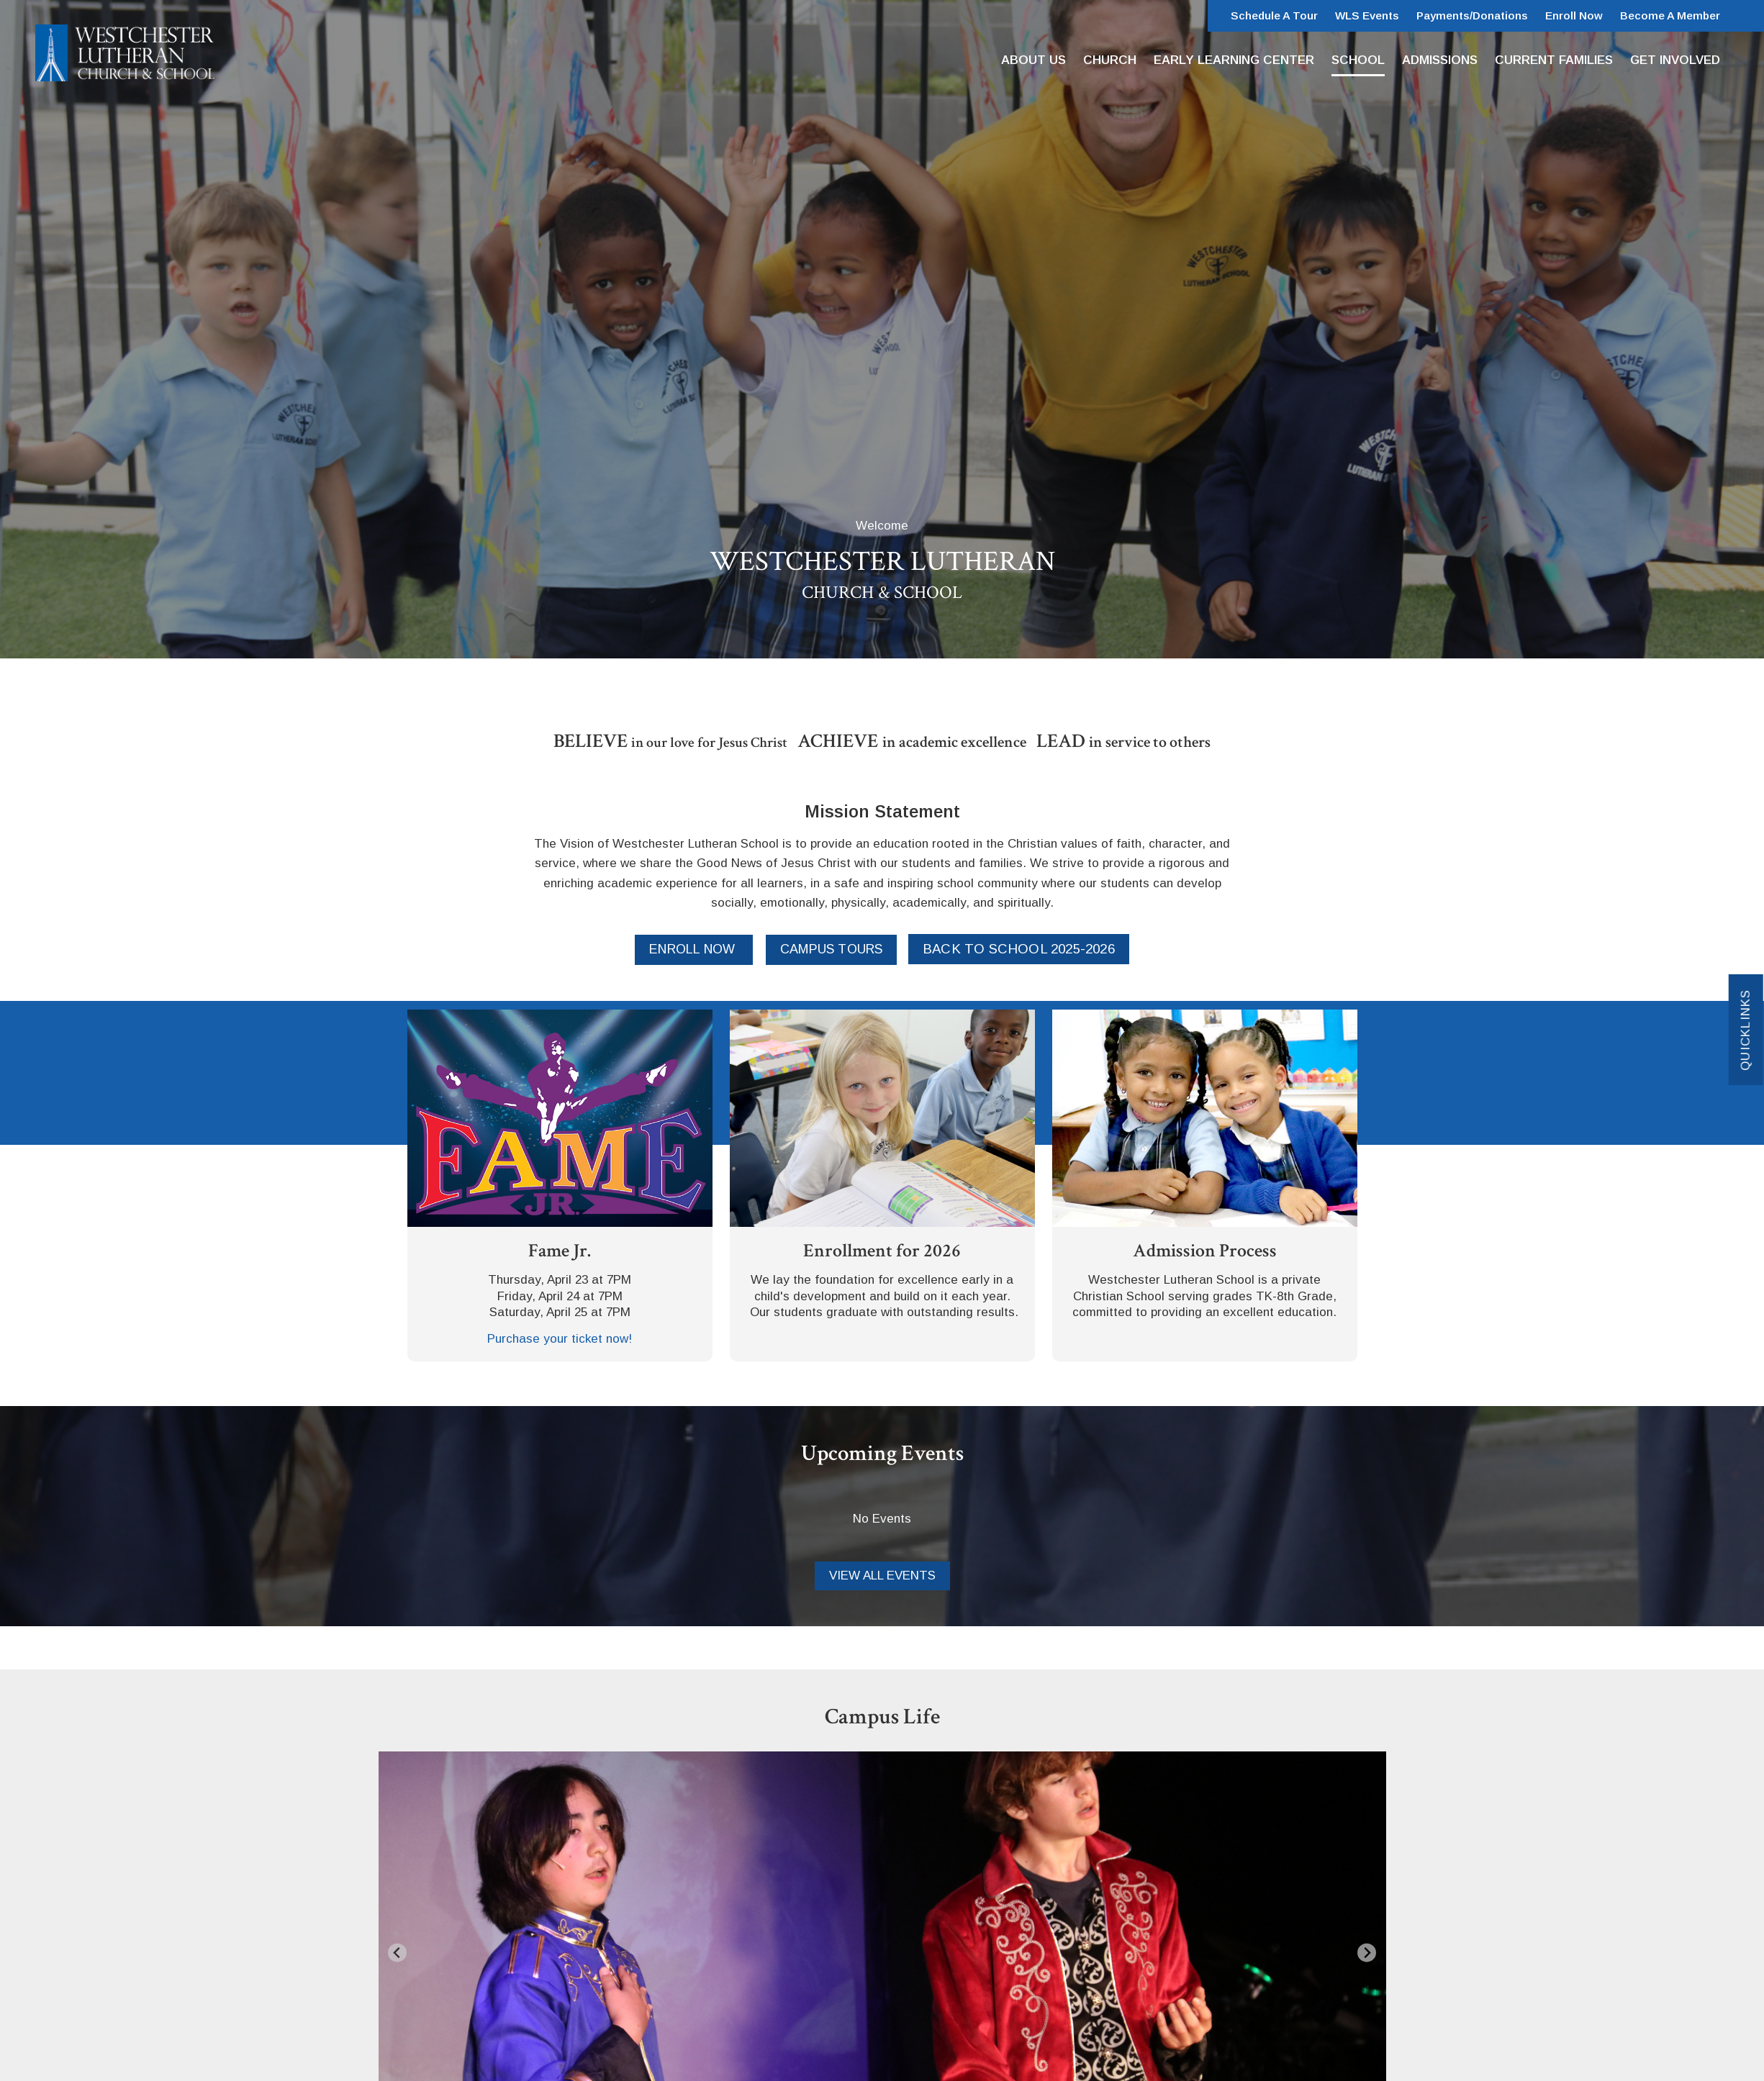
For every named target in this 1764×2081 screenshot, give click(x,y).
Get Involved (1675, 60)
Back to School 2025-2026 (1019, 948)
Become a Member (1670, 15)
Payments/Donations (1472, 15)
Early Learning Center (1234, 60)
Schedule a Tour (1274, 15)
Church (1109, 60)
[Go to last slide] (397, 1952)
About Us (1033, 60)
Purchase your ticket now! (559, 1339)
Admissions (1440, 60)
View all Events (882, 1575)
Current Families (1554, 60)
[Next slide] (1367, 1952)
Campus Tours (831, 949)
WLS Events (1367, 15)
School (1358, 60)
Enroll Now (1574, 15)
